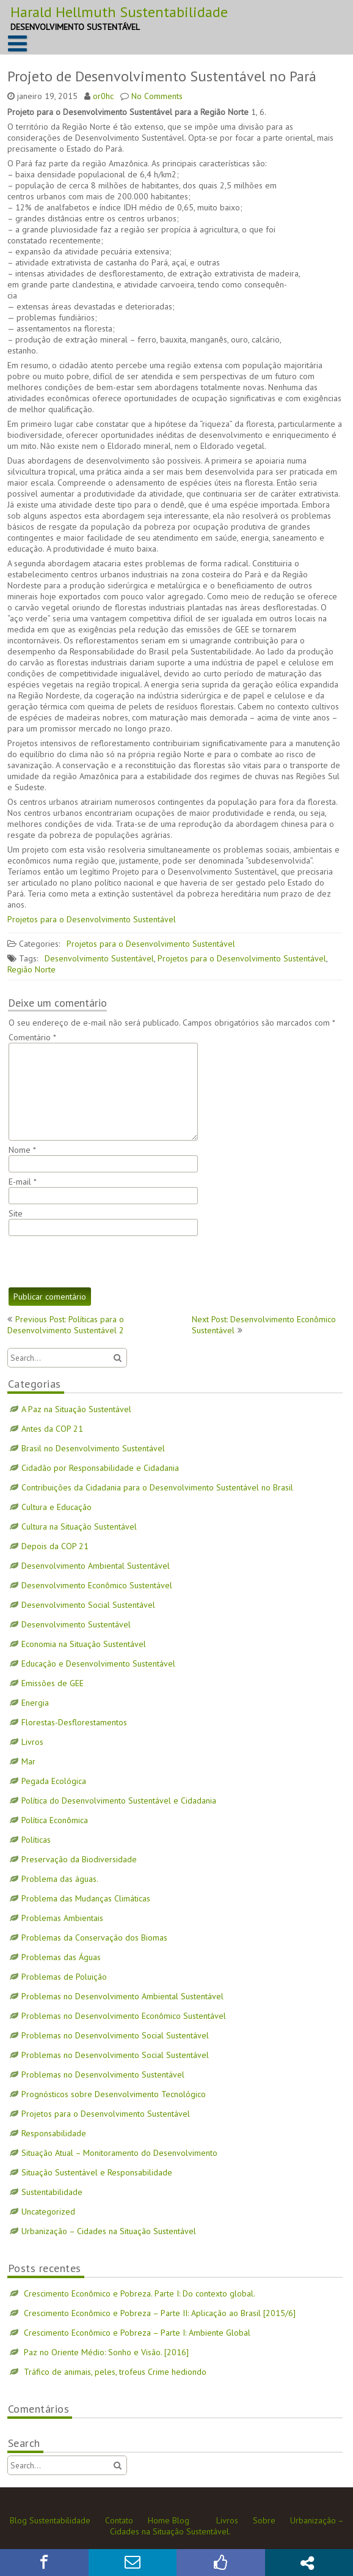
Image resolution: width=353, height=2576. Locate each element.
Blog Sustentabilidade (50, 2520)
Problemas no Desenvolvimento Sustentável (102, 2074)
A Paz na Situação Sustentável (76, 1409)
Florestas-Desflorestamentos (74, 1722)
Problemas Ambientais (62, 1917)
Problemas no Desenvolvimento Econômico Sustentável (123, 2015)
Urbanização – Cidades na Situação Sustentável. (227, 2526)
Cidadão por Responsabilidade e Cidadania (100, 1467)
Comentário (32, 1037)
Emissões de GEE (52, 1683)
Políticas (36, 1839)
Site (16, 1213)
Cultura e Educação (56, 1506)
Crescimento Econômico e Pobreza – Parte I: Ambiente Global (137, 2332)
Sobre (264, 2520)
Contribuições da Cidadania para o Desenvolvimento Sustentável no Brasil (157, 1487)
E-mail (23, 1181)
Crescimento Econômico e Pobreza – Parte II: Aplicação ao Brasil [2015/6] (160, 2313)
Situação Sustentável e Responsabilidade (96, 2172)
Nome (22, 1149)
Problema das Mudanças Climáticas (85, 1898)
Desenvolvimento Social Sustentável (88, 1604)
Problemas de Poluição (64, 1976)
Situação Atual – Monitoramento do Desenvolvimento (119, 2152)
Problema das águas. (59, 1878)
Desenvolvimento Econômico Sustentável (96, 1585)
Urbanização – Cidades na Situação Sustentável (108, 2231)
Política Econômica (54, 1820)
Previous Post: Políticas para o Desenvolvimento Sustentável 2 (65, 1325)
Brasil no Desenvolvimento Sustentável (93, 1448)
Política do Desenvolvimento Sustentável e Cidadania (118, 1800)
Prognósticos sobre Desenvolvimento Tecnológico (113, 2094)
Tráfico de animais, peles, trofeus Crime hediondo (115, 2371)
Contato (119, 2520)
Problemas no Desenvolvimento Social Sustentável (115, 2035)
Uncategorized (48, 2211)
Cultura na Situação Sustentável (79, 1526)
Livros (32, 1741)
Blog (180, 2520)
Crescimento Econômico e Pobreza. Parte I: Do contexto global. (139, 2293)
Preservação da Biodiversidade (79, 1859)
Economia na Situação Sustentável (83, 1643)
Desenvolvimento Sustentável (99, 958)
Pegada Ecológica (53, 1780)
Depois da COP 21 (55, 1546)
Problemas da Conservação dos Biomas (94, 1937)
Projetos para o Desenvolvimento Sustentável (91, 919)
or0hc (103, 96)
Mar (28, 1761)
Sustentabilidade (51, 2191)
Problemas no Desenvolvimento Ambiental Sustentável (122, 1996)
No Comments (157, 96)
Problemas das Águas (61, 1957)
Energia (35, 1702)
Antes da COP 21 (52, 1428)
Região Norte (31, 969)
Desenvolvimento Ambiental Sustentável (95, 1565)
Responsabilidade (53, 2133)
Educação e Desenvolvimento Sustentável (98, 1663)
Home (159, 2520)
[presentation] (101, 1262)
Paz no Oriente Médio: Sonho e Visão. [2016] (106, 2352)
